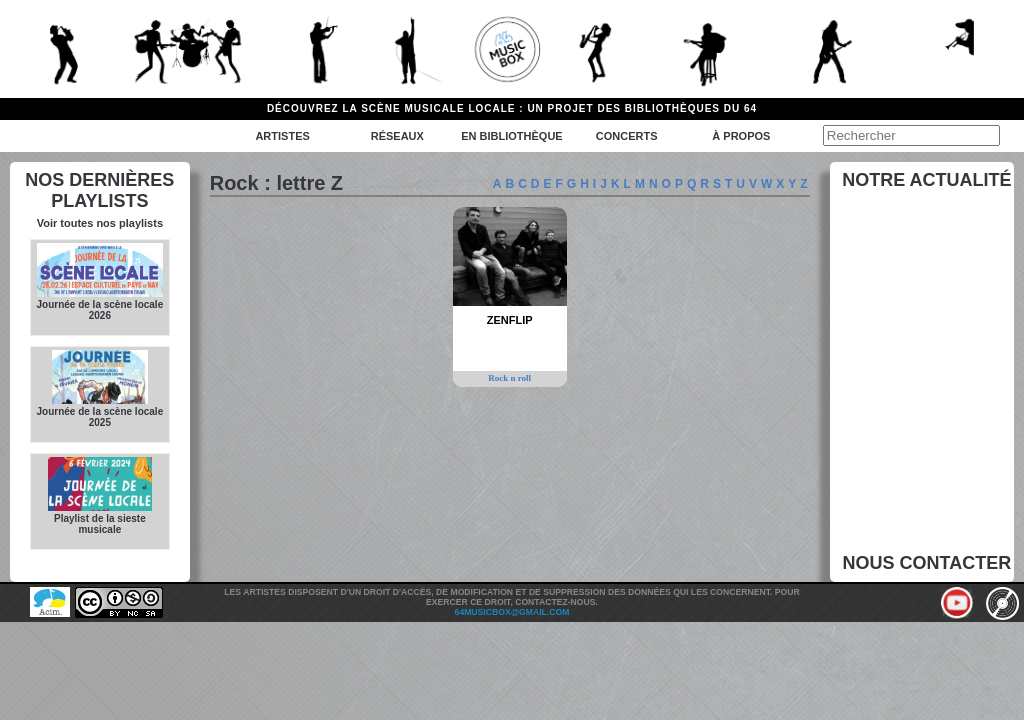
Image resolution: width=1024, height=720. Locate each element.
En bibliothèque (511, 136)
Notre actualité (926, 180)
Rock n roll (509, 378)
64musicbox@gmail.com (512, 612)
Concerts (627, 136)
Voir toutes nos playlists (100, 223)
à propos (741, 136)
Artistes (282, 136)
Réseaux (397, 136)
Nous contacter (927, 563)
